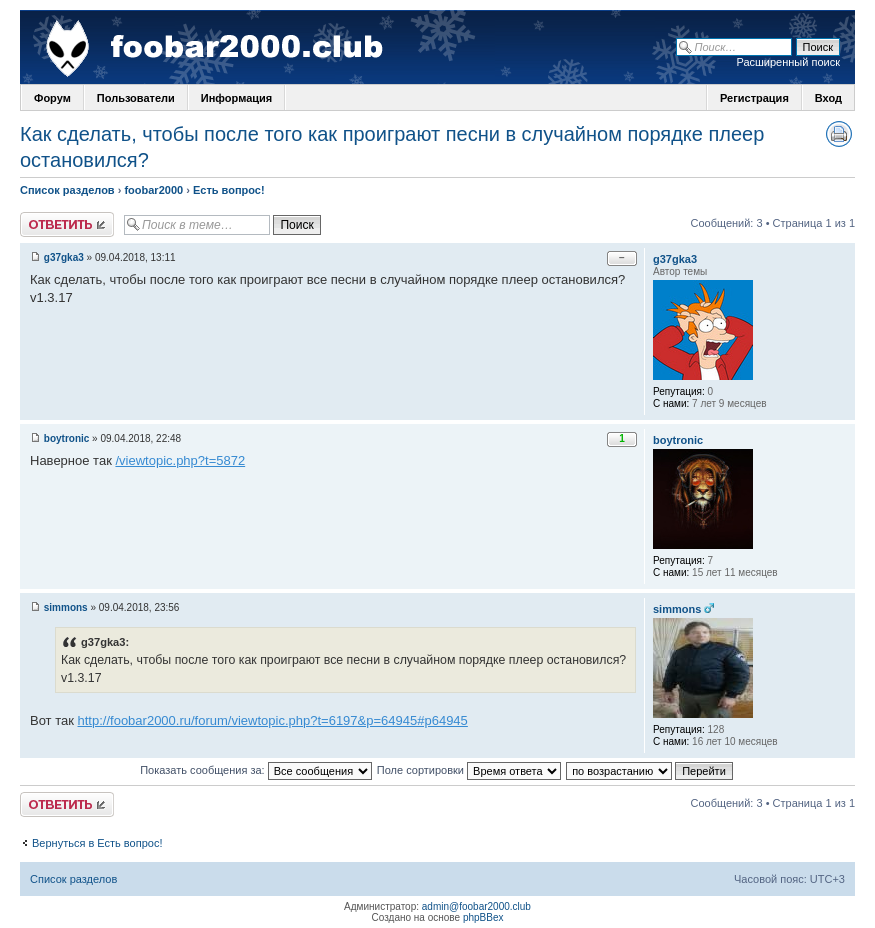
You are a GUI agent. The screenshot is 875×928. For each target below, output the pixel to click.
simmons (66, 607)
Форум (52, 98)
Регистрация (754, 98)
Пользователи (136, 98)
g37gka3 (64, 257)
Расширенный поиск (788, 62)
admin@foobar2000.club (476, 906)
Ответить (67, 224)
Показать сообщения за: (256, 770)
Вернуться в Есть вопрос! (97, 843)
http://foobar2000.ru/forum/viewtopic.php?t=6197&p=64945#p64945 (273, 720)
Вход (828, 98)
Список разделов (67, 190)
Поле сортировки (469, 770)
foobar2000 (153, 190)
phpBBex (483, 917)
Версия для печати (839, 134)
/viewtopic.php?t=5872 (180, 460)
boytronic (67, 438)
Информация (236, 98)
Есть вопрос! (229, 190)
